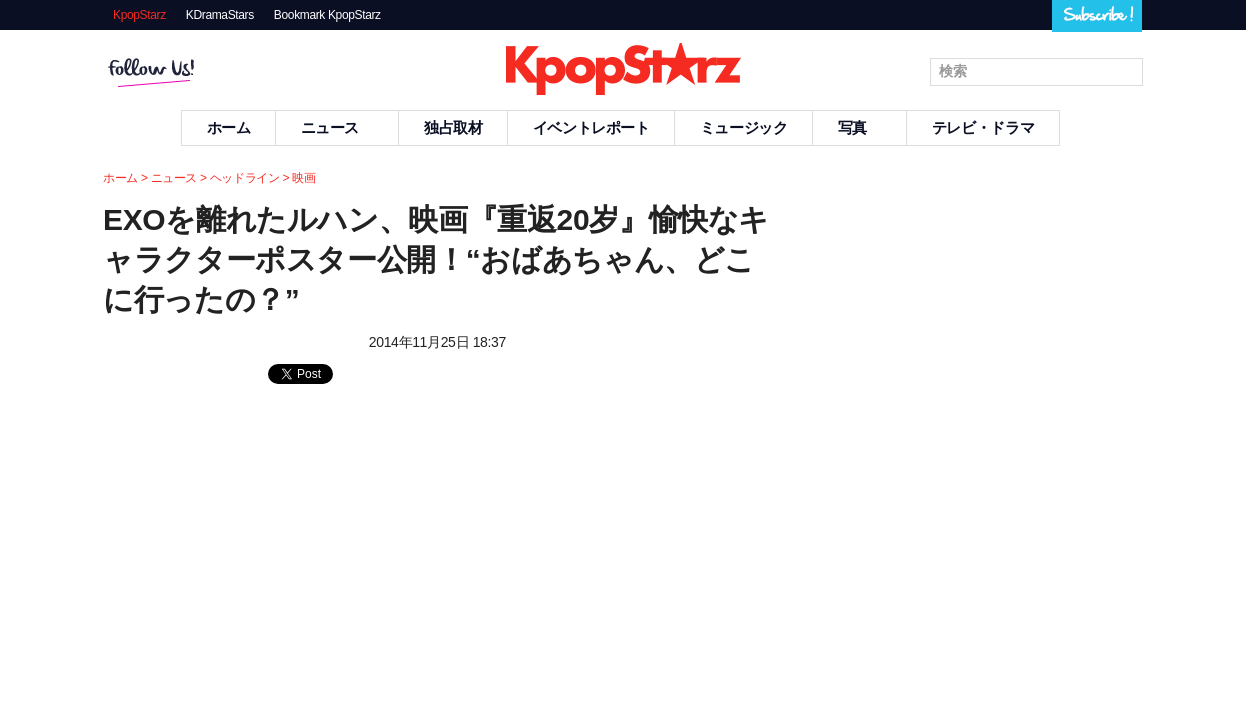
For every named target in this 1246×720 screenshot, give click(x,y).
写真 (860, 127)
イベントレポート (591, 127)
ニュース (338, 127)
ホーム (229, 127)
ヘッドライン (245, 178)
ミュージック (744, 127)
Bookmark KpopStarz (327, 15)
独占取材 (453, 127)
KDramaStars (220, 15)
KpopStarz (139, 15)
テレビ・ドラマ (983, 127)
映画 (303, 178)
